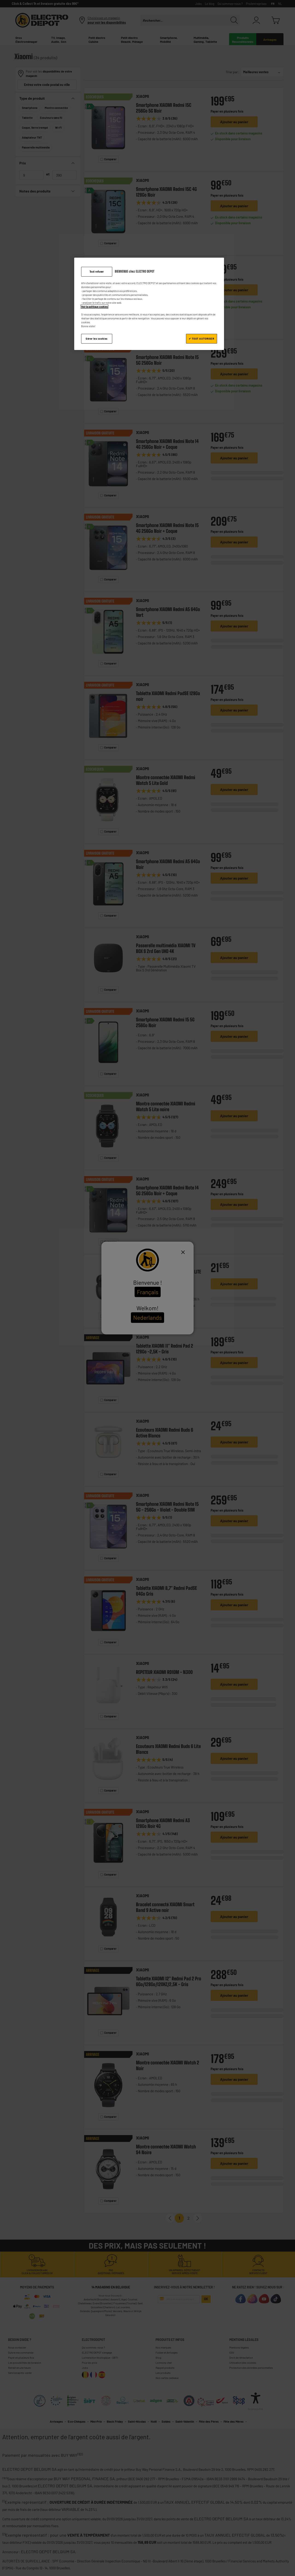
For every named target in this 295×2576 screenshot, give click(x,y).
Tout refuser (97, 271)
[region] (149, 304)
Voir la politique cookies (94, 306)
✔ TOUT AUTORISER (201, 338)
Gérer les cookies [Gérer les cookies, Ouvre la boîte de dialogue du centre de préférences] (97, 338)
